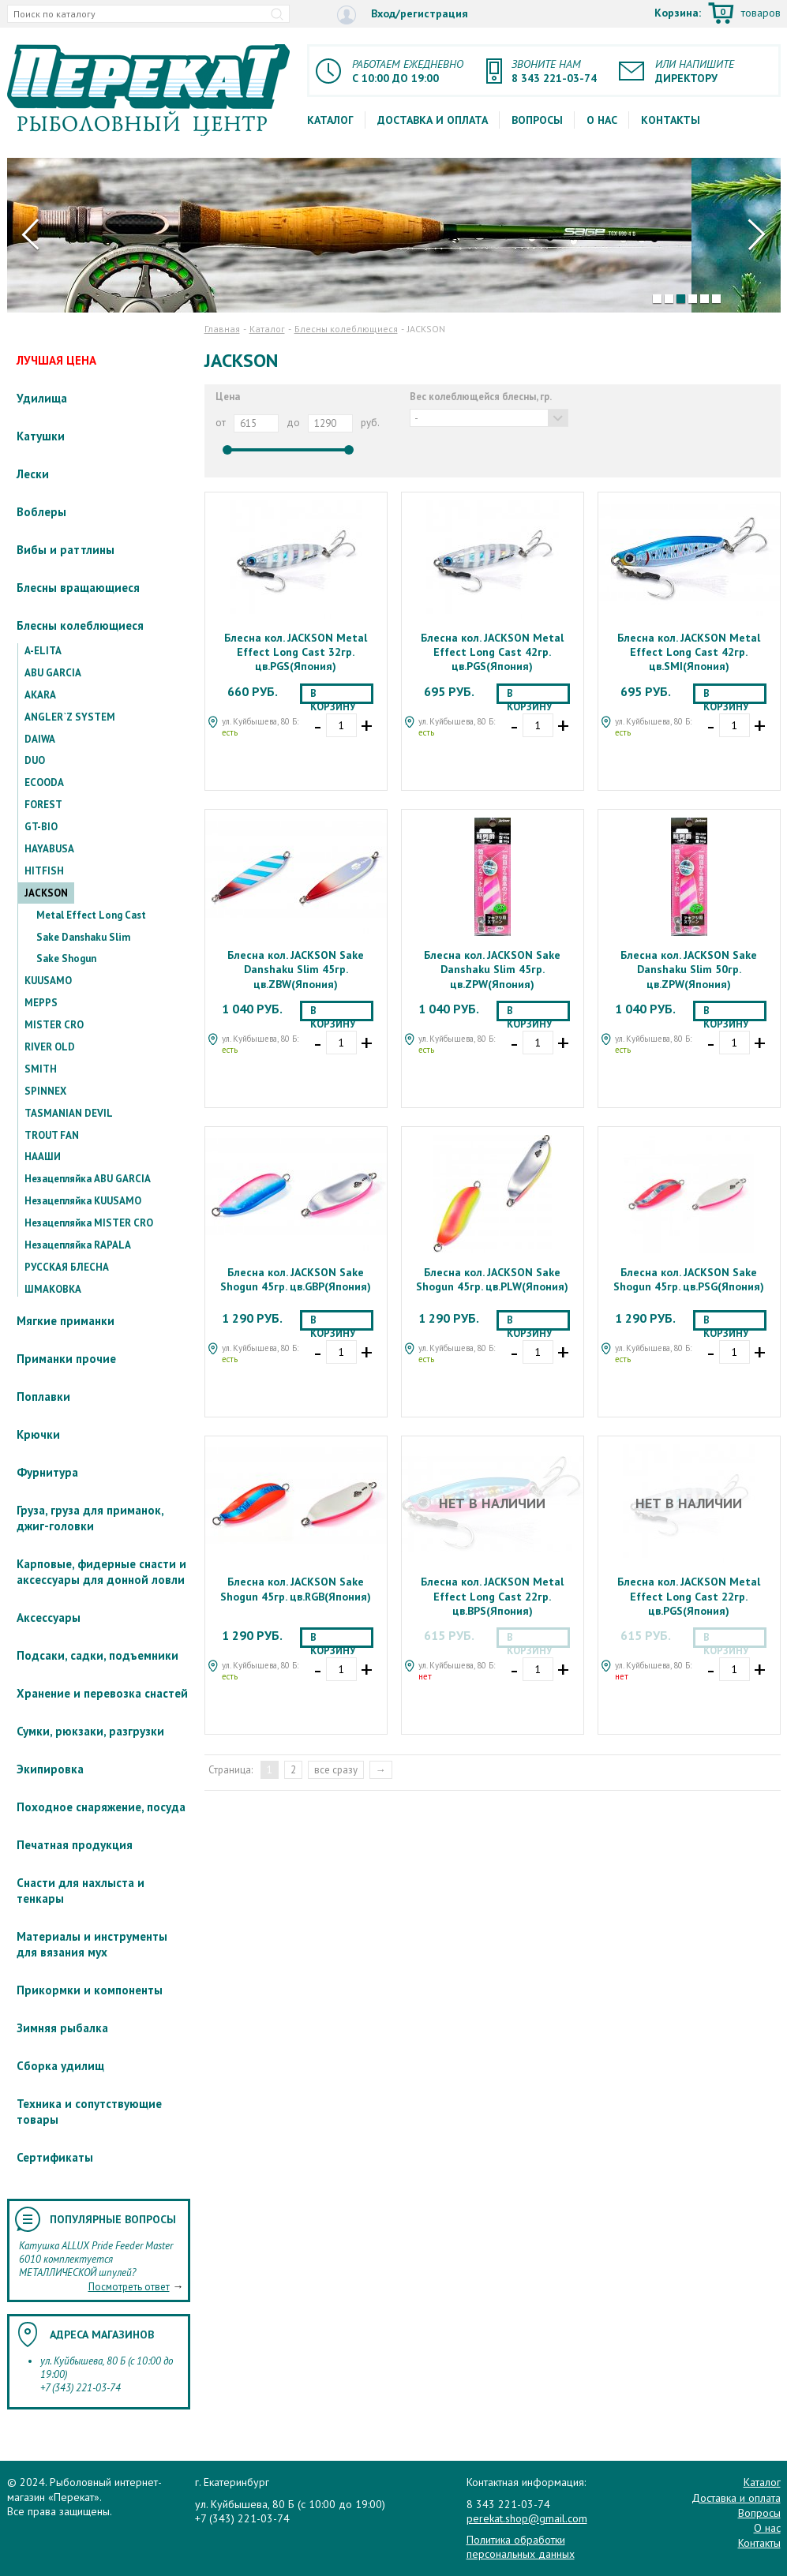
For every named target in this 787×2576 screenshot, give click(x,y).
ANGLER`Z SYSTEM (69, 717)
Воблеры (41, 511)
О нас (602, 120)
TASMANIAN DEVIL (68, 1113)
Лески (33, 473)
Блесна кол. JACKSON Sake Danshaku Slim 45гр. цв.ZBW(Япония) (295, 969)
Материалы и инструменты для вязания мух (92, 1944)
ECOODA (44, 782)
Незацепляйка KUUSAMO (82, 1201)
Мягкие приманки (65, 1320)
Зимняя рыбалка (62, 2027)
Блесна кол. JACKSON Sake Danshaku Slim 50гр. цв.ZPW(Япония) (688, 969)
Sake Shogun (66, 958)
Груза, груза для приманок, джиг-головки (90, 1518)
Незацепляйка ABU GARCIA (87, 1178)
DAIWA (39, 739)
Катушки (41, 436)
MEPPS (41, 1002)
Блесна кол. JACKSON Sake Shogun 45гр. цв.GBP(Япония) (295, 1279)
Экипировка (50, 1769)
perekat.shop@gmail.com (527, 2518)
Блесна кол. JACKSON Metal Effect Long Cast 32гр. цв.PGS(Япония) (295, 652)
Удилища (42, 398)
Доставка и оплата (432, 120)
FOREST (43, 804)
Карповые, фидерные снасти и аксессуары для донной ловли (101, 1571)
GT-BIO (41, 826)
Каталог (330, 120)
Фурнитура (47, 1472)
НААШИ (42, 1156)
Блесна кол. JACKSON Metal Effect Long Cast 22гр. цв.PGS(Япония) (688, 1595)
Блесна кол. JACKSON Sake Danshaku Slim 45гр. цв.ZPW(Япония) (492, 969)
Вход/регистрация (402, 15)
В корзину (332, 695)
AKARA (40, 695)
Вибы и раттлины (65, 549)
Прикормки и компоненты (90, 1990)
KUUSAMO (48, 980)
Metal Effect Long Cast (91, 915)
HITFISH (44, 871)
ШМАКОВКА (52, 1289)
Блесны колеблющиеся (80, 625)
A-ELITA (43, 650)
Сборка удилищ (60, 2065)
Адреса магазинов (102, 2334)
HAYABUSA (49, 849)
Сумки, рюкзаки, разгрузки (90, 1731)
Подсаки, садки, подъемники (97, 1655)
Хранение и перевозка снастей (102, 1693)
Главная (222, 329)
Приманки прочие (66, 1358)
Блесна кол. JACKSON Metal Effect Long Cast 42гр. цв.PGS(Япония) (492, 652)
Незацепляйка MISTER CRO (88, 1223)
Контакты (670, 120)
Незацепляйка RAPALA (77, 1245)
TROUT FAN (51, 1135)
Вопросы (537, 120)
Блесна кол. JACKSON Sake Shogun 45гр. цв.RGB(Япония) (295, 1588)
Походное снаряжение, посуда (101, 1806)
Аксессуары (49, 1617)
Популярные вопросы (113, 2219)
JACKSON (46, 893)
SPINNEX (45, 1091)
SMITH (40, 1069)
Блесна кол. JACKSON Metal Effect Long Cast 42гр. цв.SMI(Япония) (688, 652)
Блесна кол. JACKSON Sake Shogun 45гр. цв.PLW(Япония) (492, 1279)
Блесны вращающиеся (78, 587)
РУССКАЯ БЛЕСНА (66, 1267)
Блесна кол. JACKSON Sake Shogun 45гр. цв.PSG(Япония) (688, 1279)
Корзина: (717, 14)
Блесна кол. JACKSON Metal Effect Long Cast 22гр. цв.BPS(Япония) (492, 1595)
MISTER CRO (54, 1025)
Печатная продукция (75, 1844)
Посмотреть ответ (129, 2286)
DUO (34, 760)
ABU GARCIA (52, 673)
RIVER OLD (49, 1047)
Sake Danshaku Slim (83, 937)
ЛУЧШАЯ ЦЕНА (56, 360)
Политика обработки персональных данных (521, 2547)
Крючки (38, 1434)
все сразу (336, 1770)
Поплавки (43, 1396)
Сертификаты (55, 2157)
